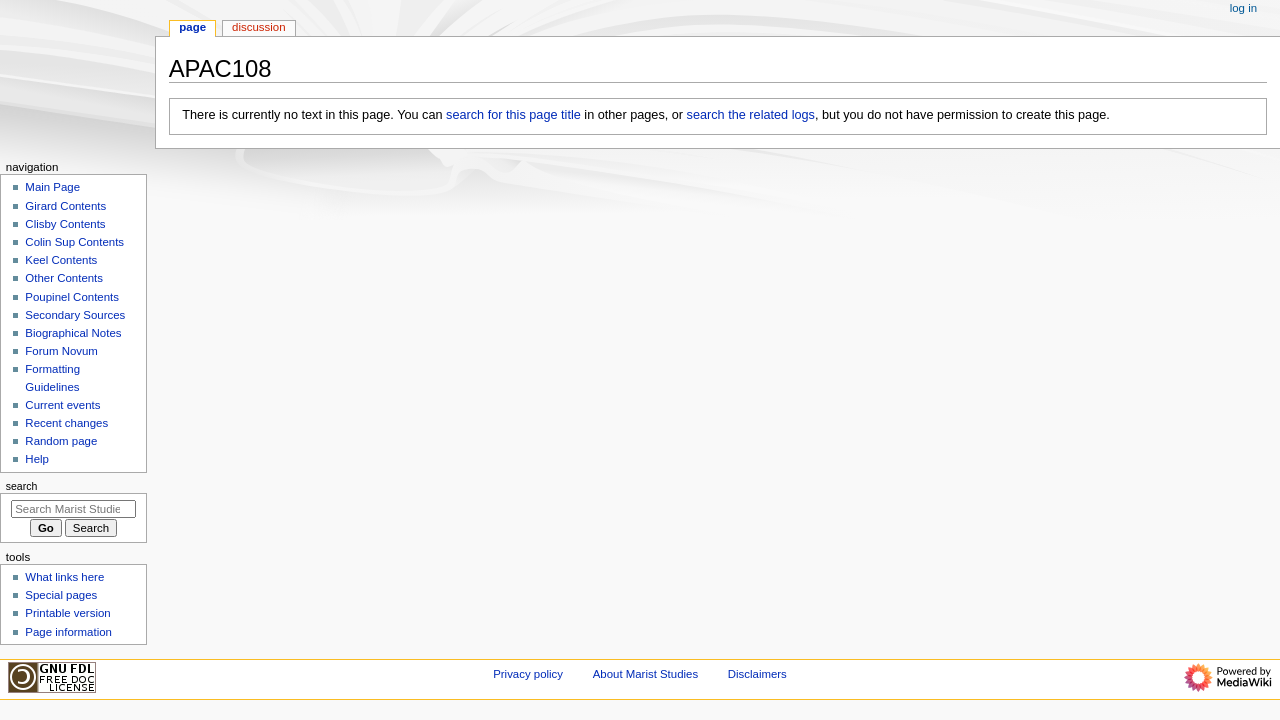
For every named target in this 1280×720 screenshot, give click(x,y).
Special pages (61, 595)
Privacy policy (528, 674)
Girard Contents (65, 206)
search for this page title (513, 115)
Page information (68, 632)
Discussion (258, 27)
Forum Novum (61, 351)
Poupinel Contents (72, 297)
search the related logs (751, 115)
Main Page (52, 187)
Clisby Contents (65, 224)
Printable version (67, 613)
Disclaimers (757, 674)
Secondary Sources (75, 315)
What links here (64, 577)
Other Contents (64, 278)
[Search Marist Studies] (73, 509)
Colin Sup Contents (74, 242)
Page (192, 27)
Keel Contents (61, 260)
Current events (62, 405)
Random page (61, 441)
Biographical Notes (73, 333)
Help (37, 459)
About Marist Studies (645, 674)
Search (22, 486)
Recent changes (66, 423)
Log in (1243, 8)
